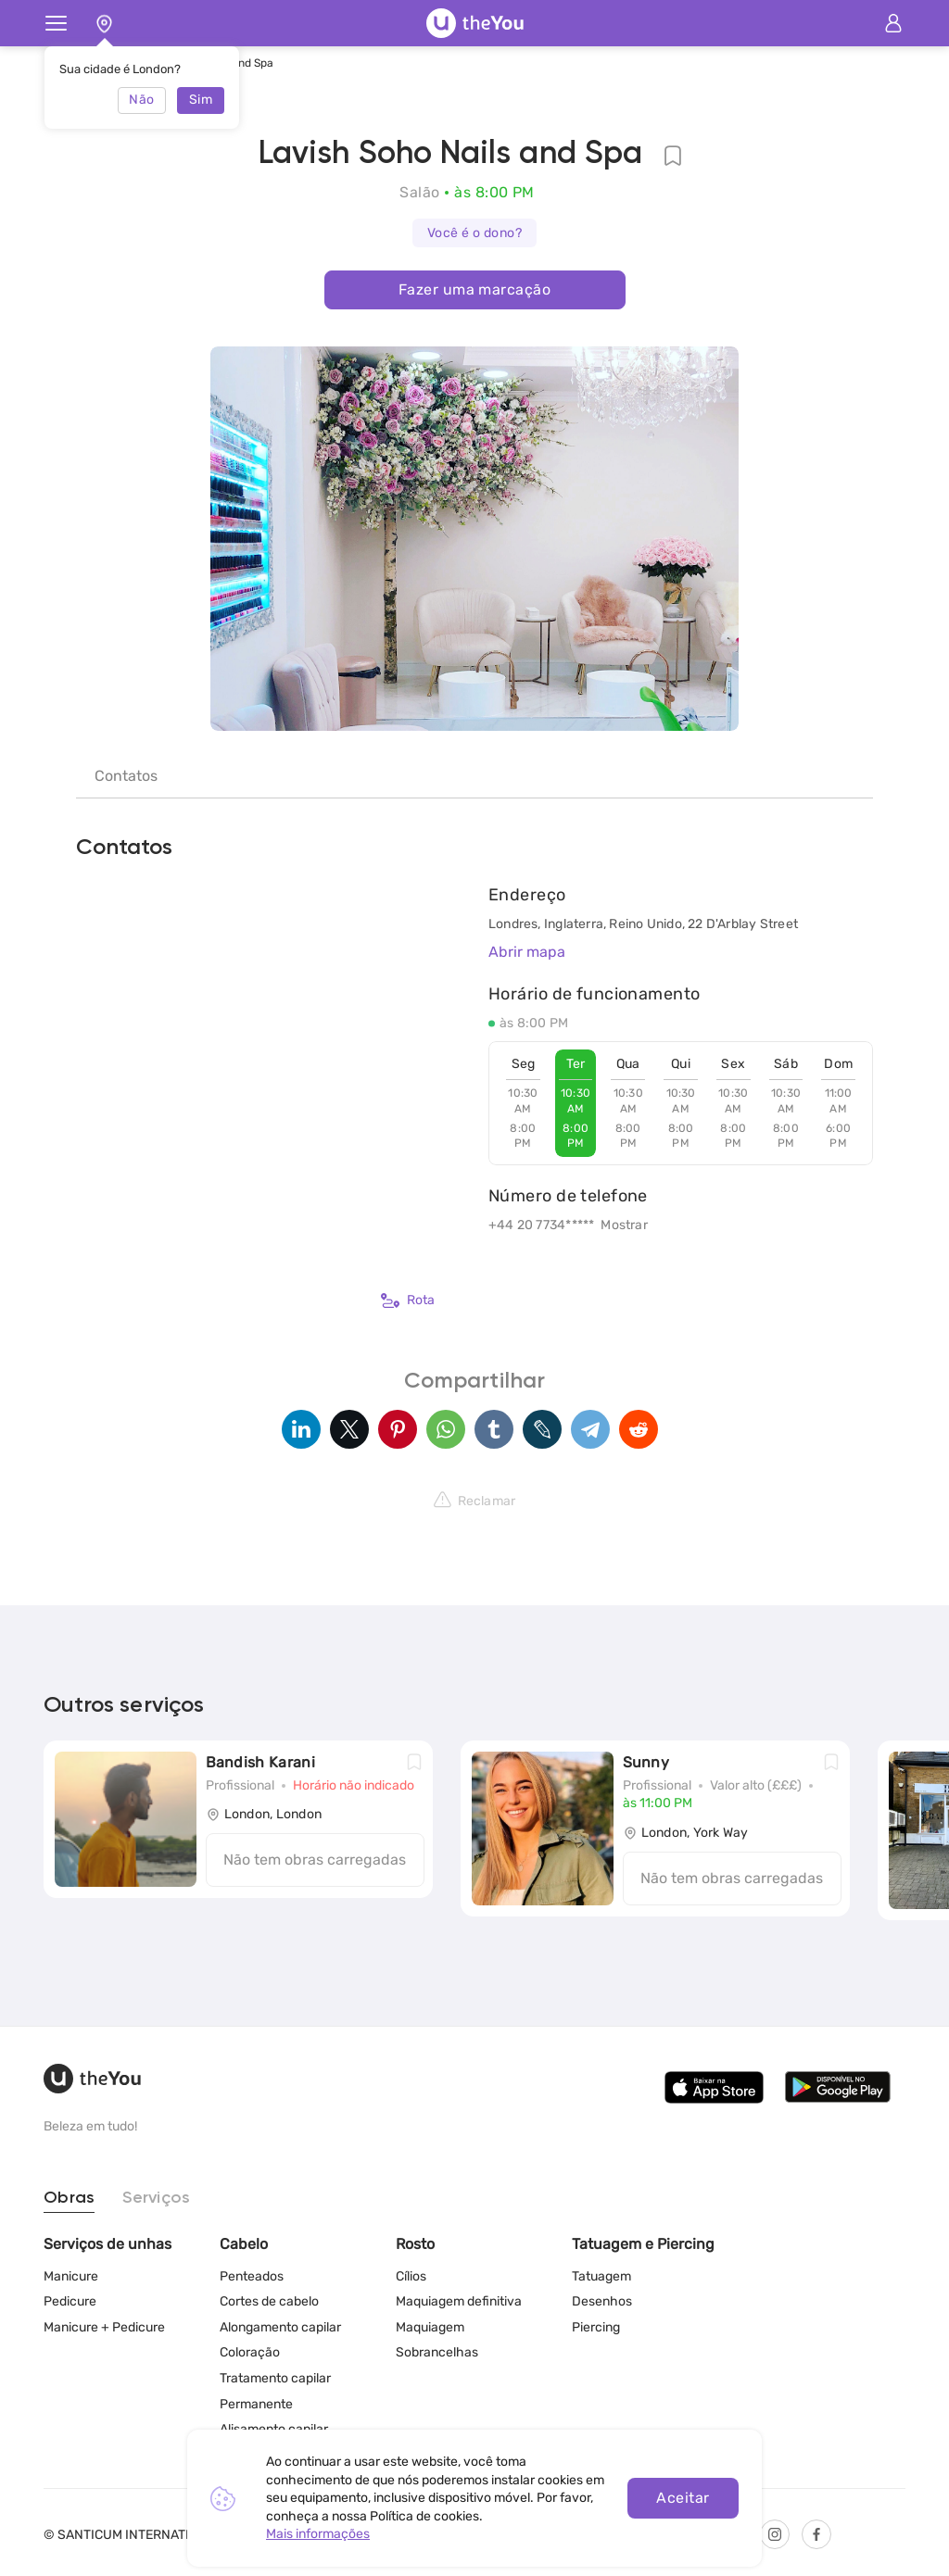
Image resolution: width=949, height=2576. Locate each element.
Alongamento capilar (280, 2327)
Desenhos (602, 2301)
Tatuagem (601, 2276)
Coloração (250, 2352)
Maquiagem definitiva (459, 2301)
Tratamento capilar (275, 2378)
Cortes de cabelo (269, 2301)
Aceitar (682, 2498)
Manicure (71, 2276)
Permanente (256, 2404)
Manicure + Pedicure (104, 2327)
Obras (69, 2198)
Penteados (252, 2276)
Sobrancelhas (437, 2352)
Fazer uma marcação (474, 289)
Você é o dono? (474, 233)
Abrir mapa (526, 952)
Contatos (126, 776)
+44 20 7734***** (541, 1225)
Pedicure (70, 2301)
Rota (408, 1300)
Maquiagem (430, 2327)
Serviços (156, 2198)
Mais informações (318, 2534)
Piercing (596, 2327)
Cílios (411, 2276)
